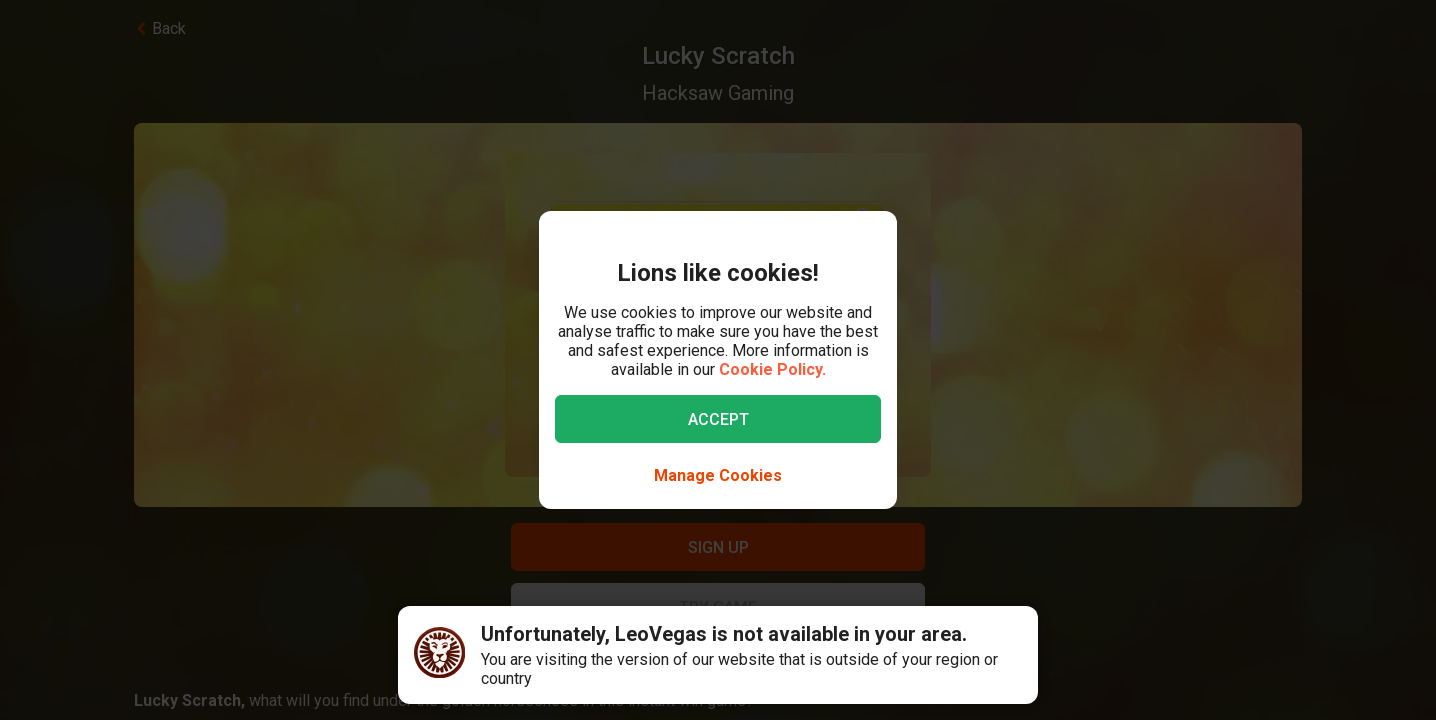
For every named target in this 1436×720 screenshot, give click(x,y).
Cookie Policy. (772, 369)
